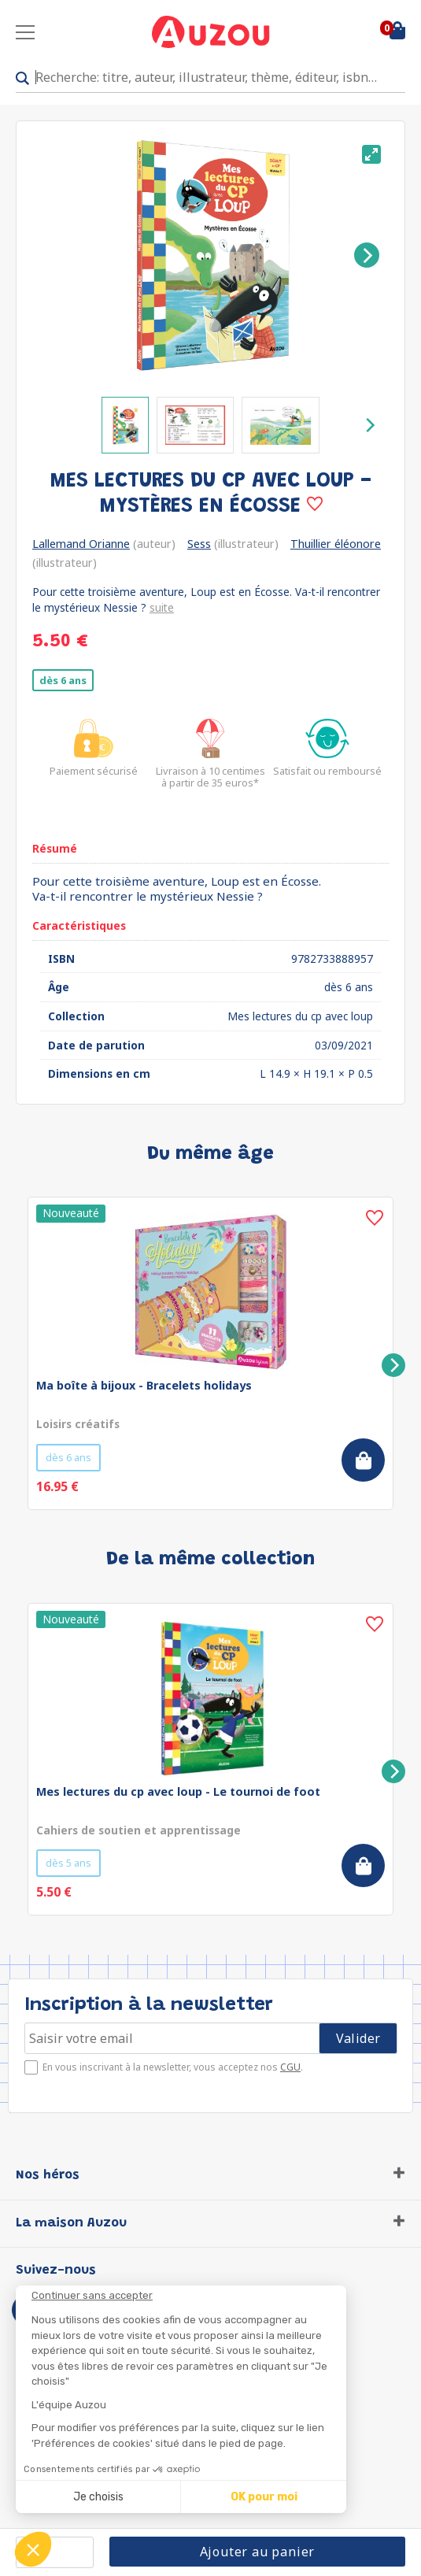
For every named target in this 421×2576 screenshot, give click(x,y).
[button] (33, 2549)
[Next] (367, 255)
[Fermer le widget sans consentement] (189, 2296)
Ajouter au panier (258, 2551)
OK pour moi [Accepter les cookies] (264, 2497)
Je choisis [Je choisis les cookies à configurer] (98, 2497)
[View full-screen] (371, 154)
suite (162, 607)
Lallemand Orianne (81, 543)
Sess (199, 543)
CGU (290, 2067)
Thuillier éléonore (335, 543)
